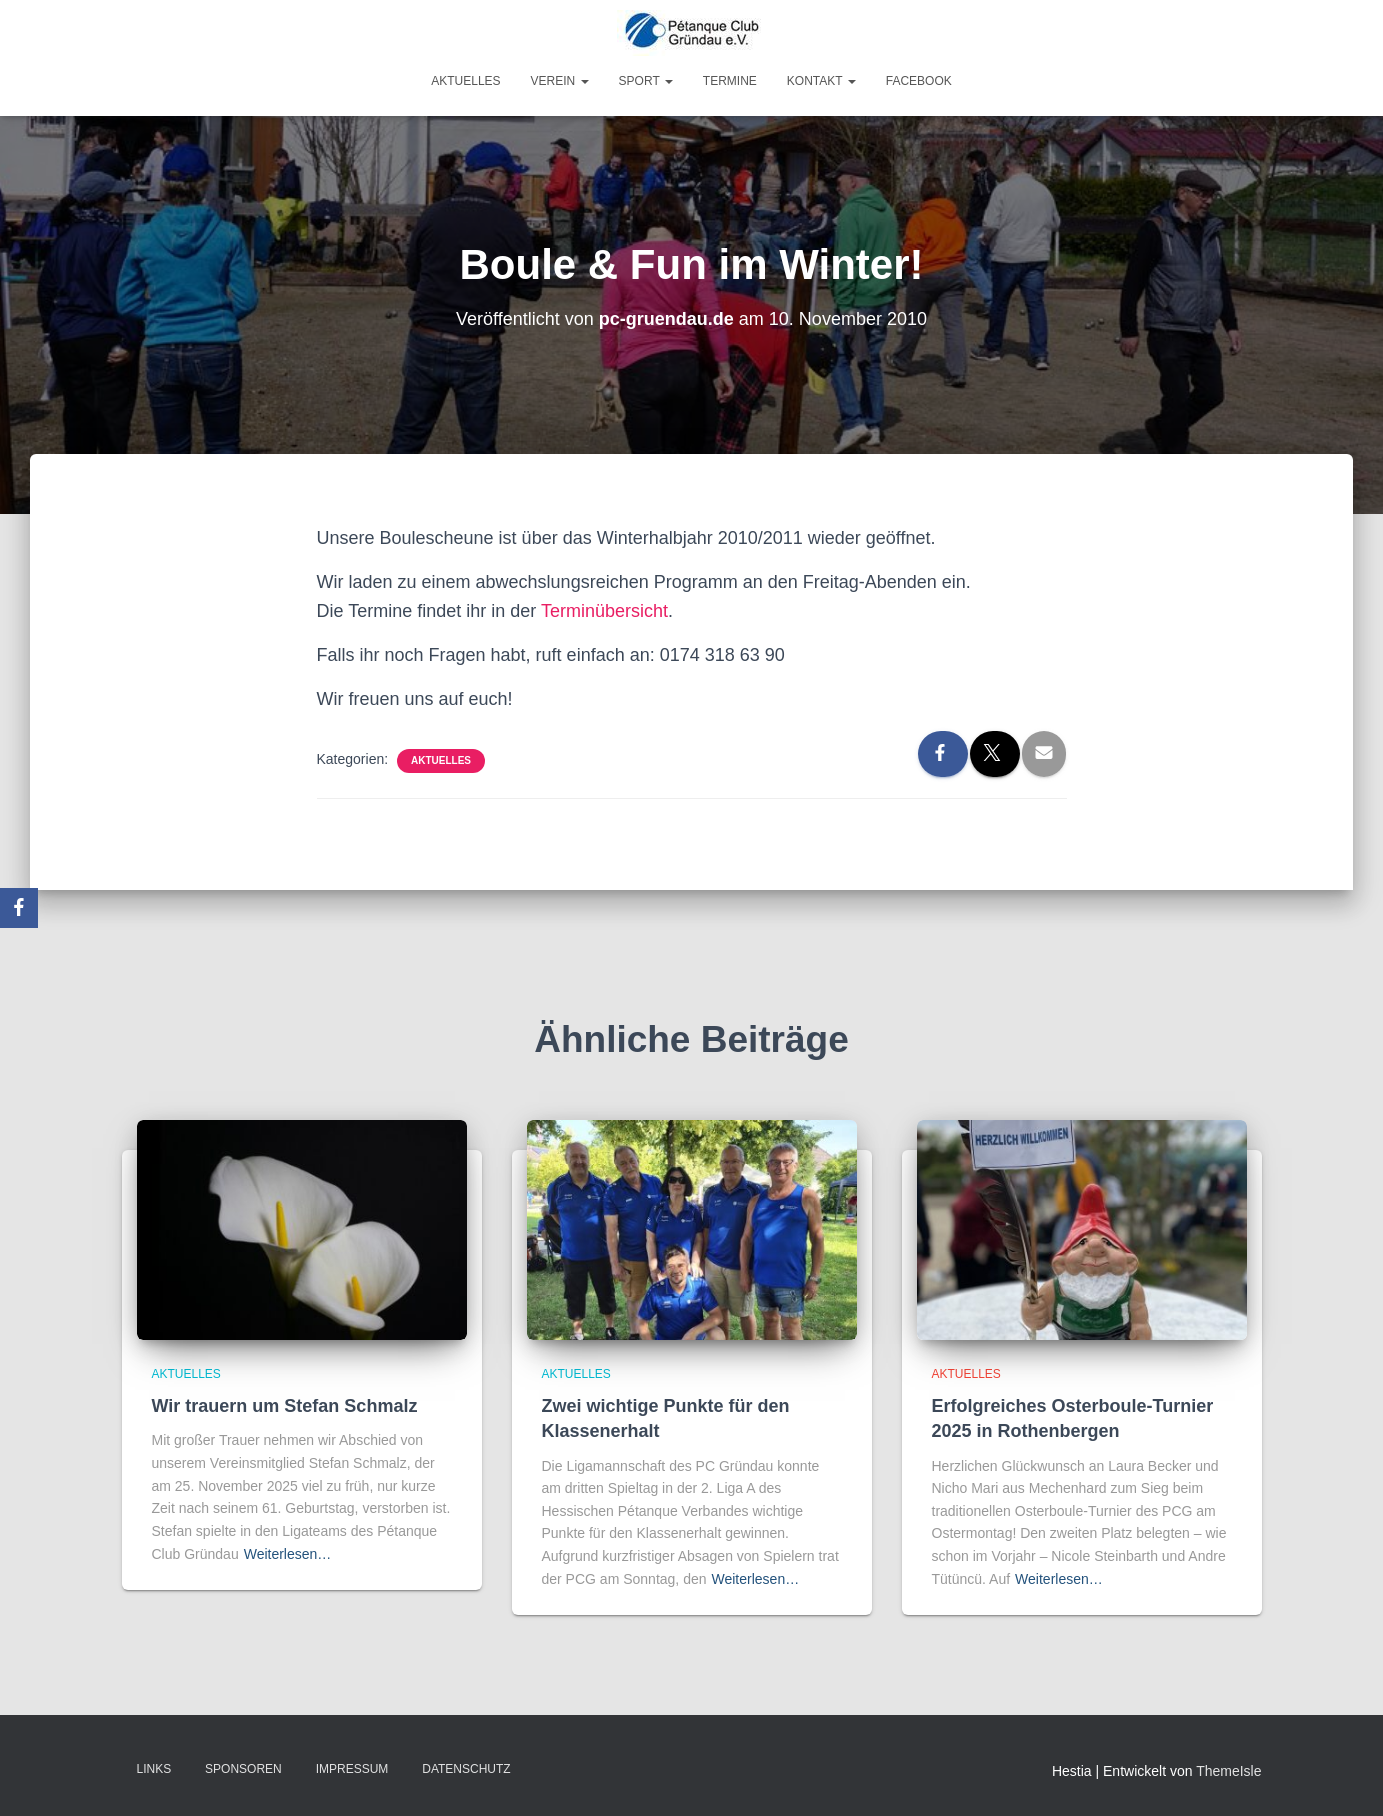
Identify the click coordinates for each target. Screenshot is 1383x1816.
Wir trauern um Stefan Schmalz (285, 1406)
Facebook (919, 81)
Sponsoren (243, 1769)
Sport (646, 81)
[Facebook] (19, 908)
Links (154, 1769)
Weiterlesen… (288, 1554)
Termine (730, 81)
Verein (560, 81)
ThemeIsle (1228, 1771)
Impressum (352, 1769)
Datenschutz (466, 1769)
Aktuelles (465, 81)
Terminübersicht (604, 611)
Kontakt (821, 81)
